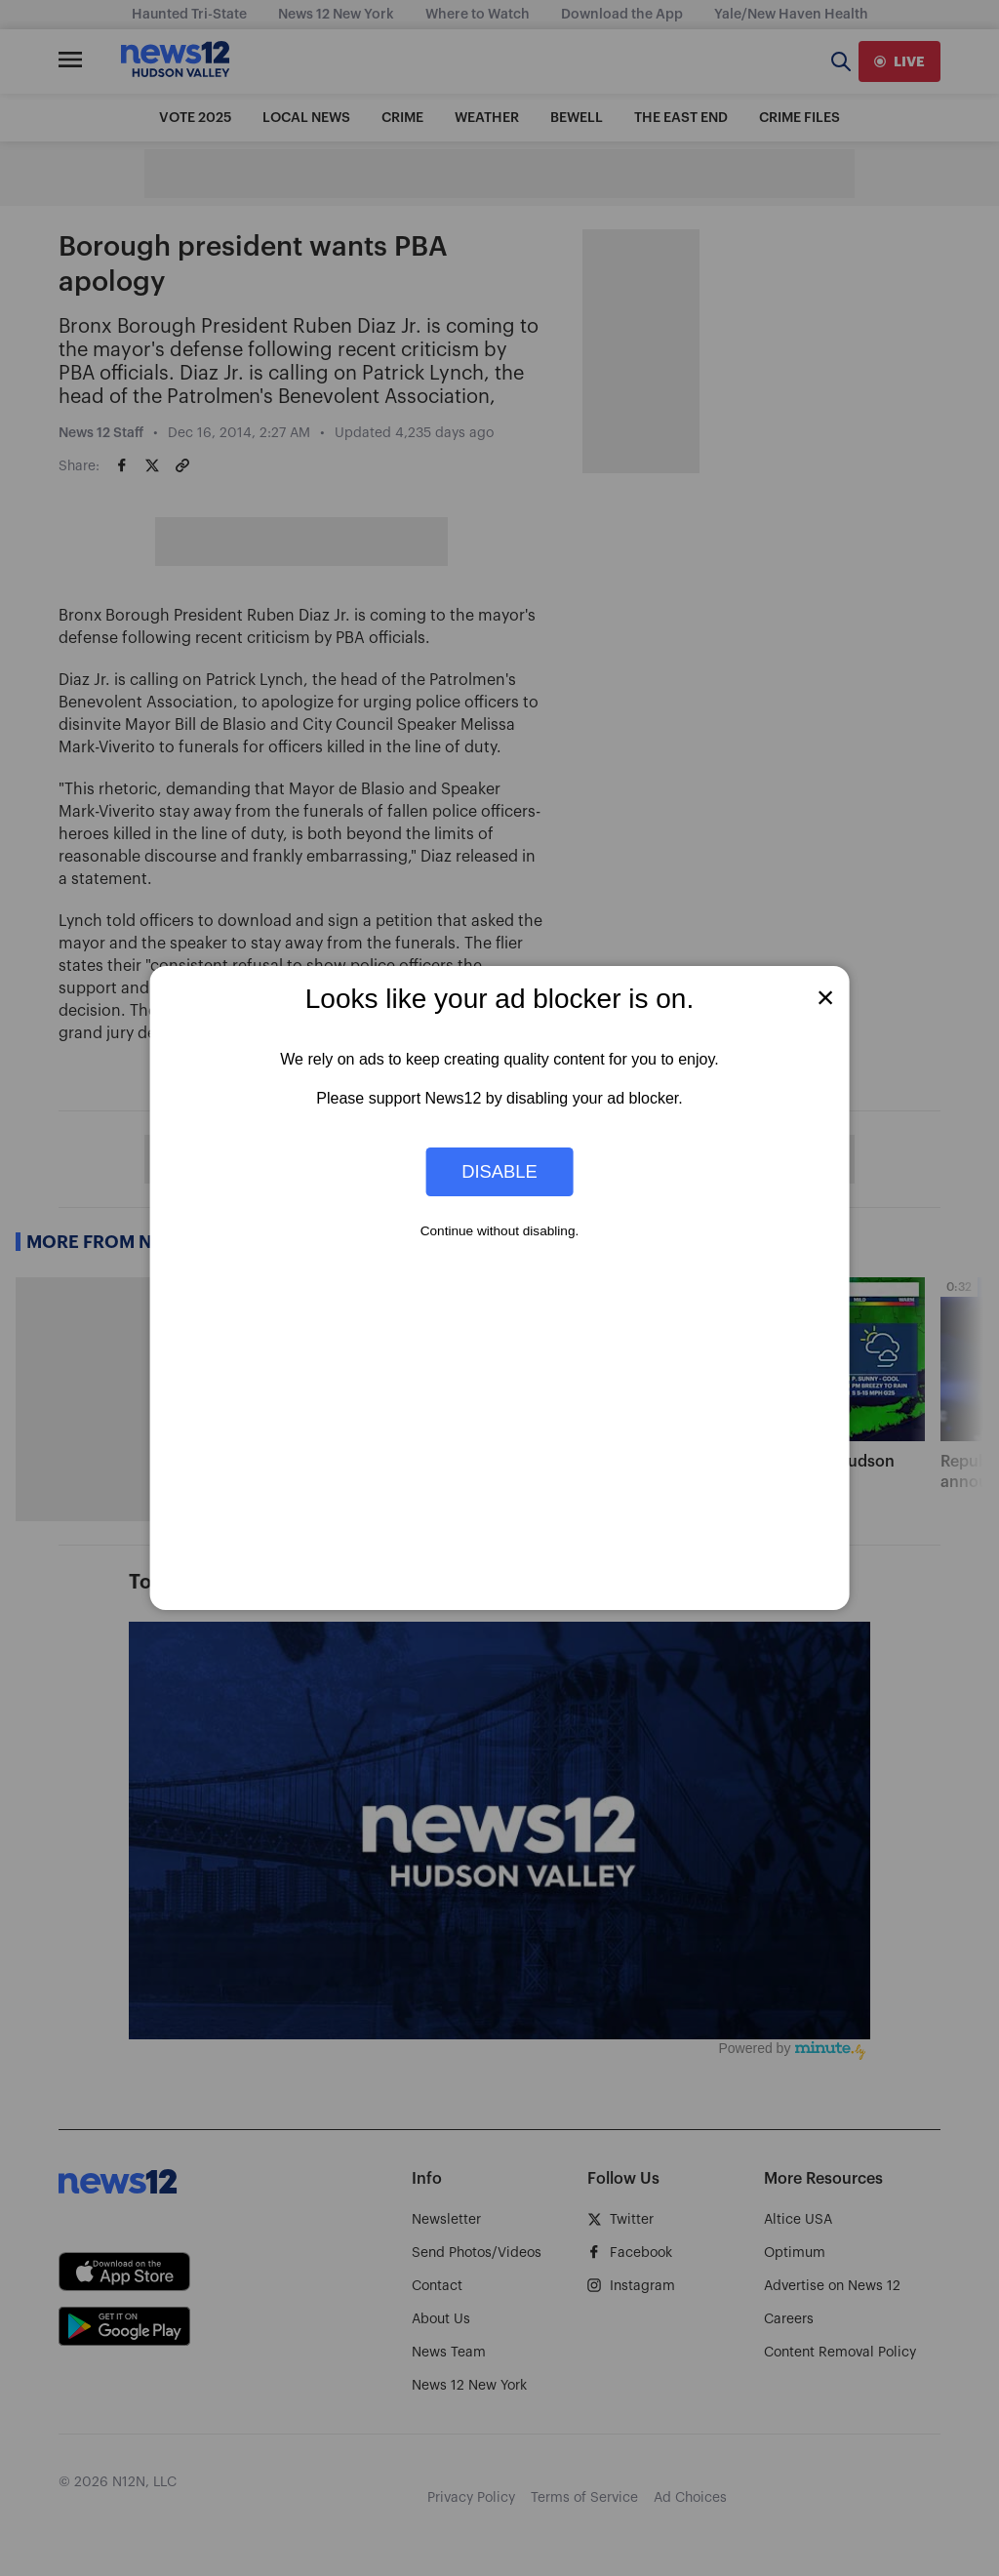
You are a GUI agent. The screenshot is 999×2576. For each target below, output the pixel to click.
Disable (499, 1171)
